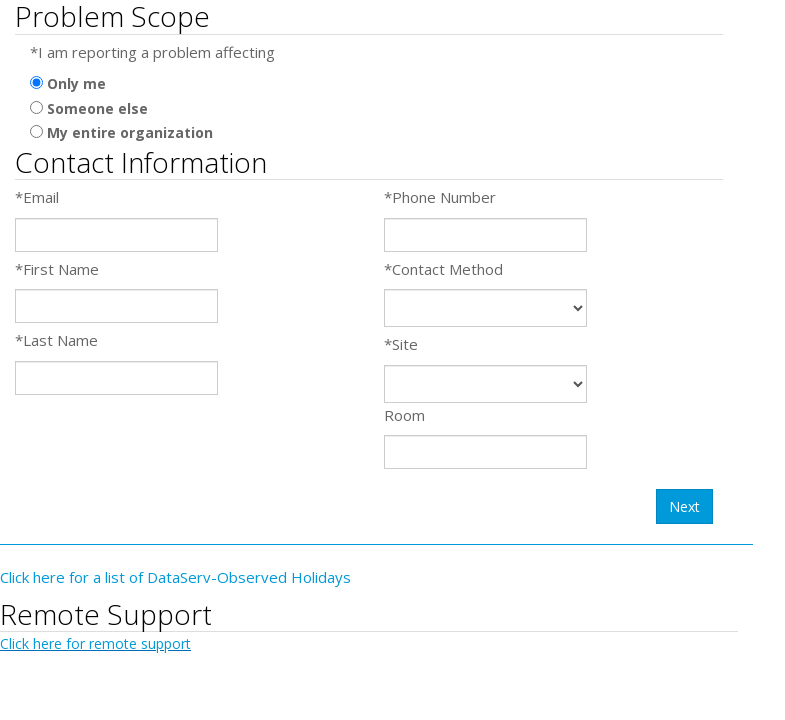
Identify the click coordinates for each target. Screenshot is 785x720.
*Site (401, 344)
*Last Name (56, 340)
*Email (37, 197)
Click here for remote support (95, 643)
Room (404, 415)
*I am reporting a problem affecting (152, 52)
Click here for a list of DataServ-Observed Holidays (175, 577)
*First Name (57, 269)
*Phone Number (440, 197)
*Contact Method (443, 269)
